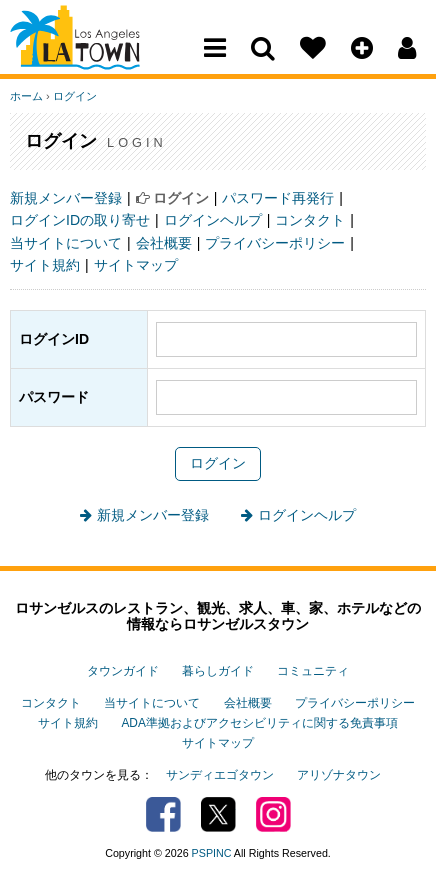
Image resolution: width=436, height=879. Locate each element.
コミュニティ (313, 671)
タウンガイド (123, 671)
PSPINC (212, 853)
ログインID (54, 339)
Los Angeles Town (97, 55)
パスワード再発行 (278, 198)
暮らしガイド (218, 671)
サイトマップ (136, 265)
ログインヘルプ (213, 220)
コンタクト (310, 220)
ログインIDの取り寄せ (80, 220)
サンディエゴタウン (220, 775)
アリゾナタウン (339, 775)
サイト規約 (45, 265)
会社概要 (164, 243)
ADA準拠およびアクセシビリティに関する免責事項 (259, 723)
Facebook (163, 814)
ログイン (75, 96)
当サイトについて (66, 243)
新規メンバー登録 (66, 198)
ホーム (26, 96)
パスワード (54, 397)
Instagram (273, 814)
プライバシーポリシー (275, 243)
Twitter (218, 814)
